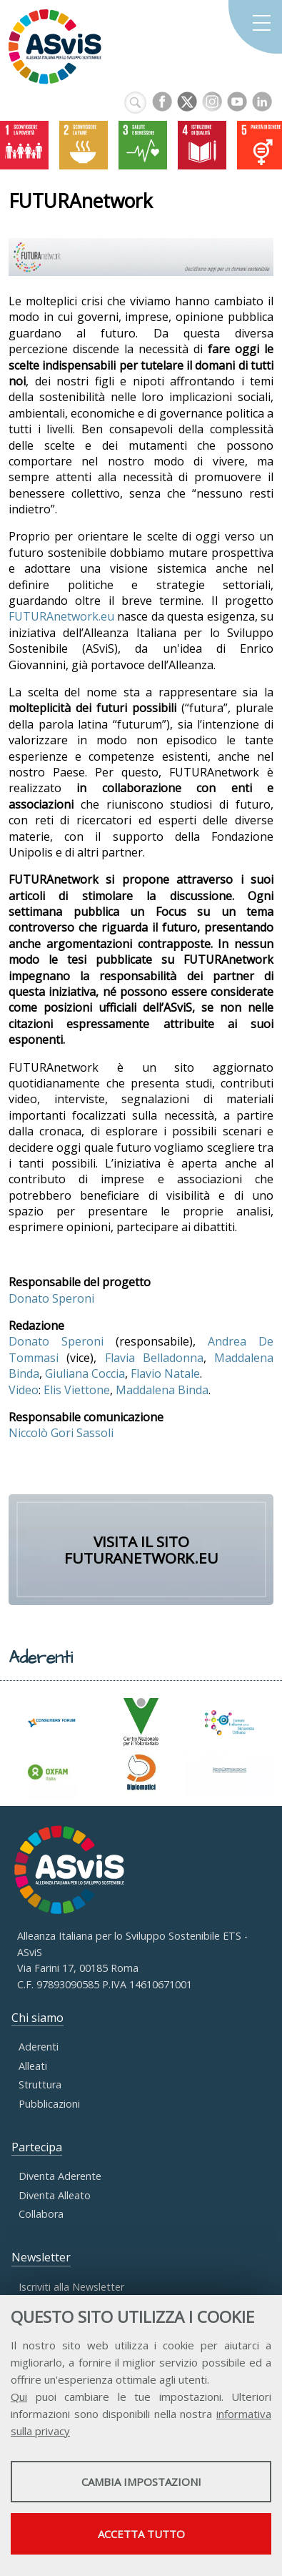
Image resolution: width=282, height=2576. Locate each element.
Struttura (40, 2084)
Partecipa (36, 2147)
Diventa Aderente (60, 2176)
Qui (19, 2396)
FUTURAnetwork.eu (61, 616)
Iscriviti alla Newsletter (71, 2287)
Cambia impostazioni (141, 2481)
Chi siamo (37, 2017)
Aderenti (39, 2046)
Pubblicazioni (49, 2104)
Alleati (33, 2066)
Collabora (41, 2214)
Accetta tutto (141, 2534)
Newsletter (41, 2257)
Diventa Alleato (55, 2195)
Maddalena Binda (162, 1390)
